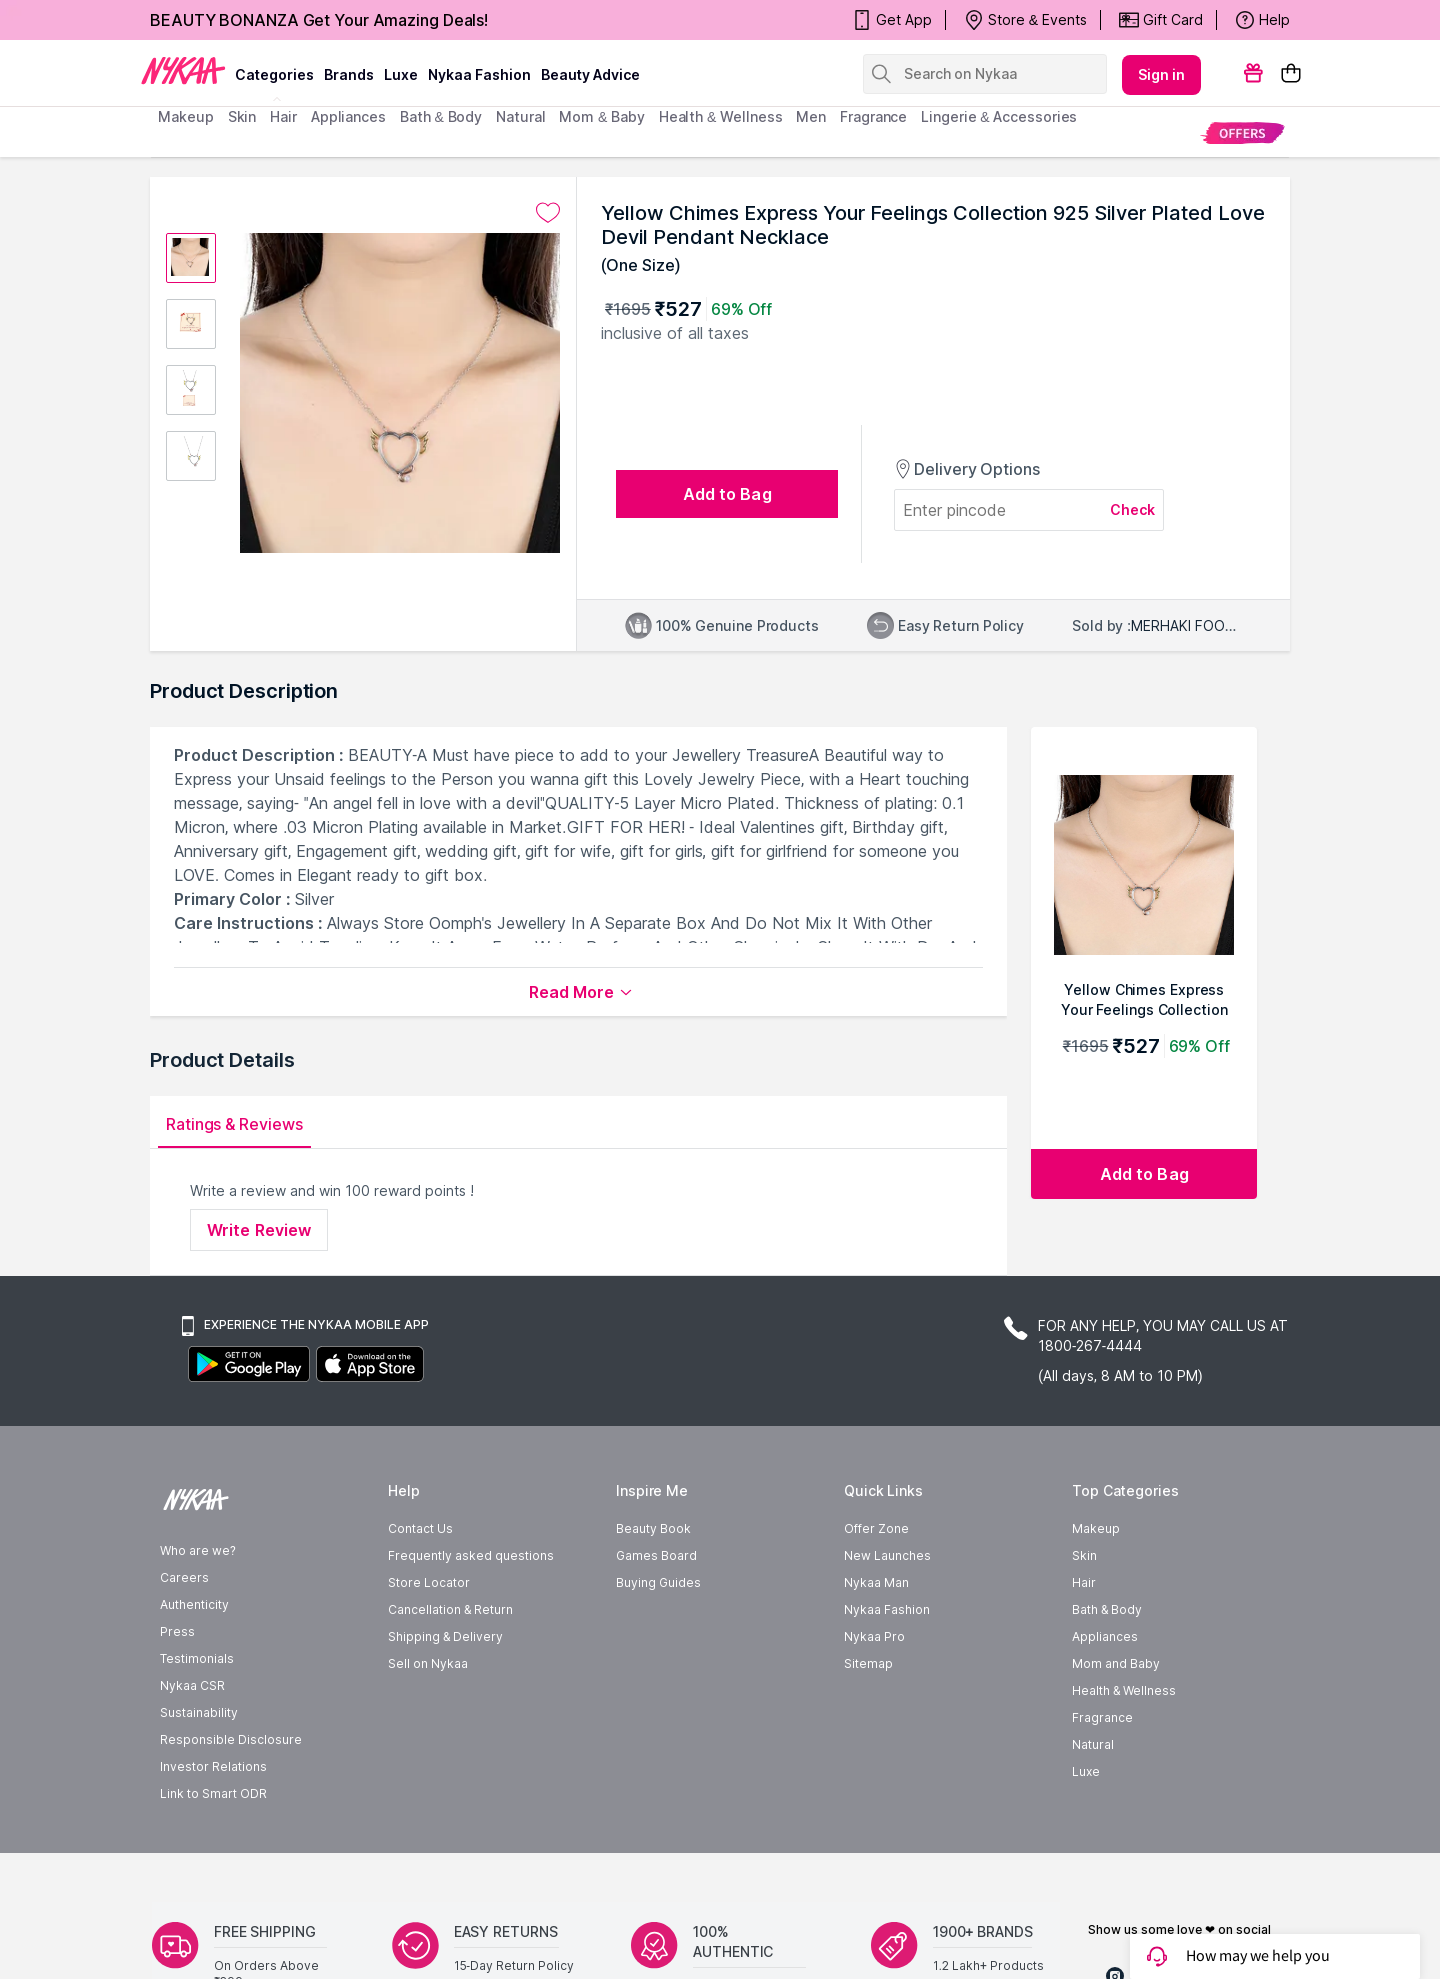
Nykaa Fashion (479, 74)
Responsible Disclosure (231, 1739)
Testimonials (197, 1658)
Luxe (1086, 1771)
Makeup (1096, 1528)
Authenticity (194, 1604)
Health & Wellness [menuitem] (721, 116)
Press (177, 1631)
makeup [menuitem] (185, 116)
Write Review (259, 1230)
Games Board (656, 1555)
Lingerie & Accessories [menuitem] (999, 116)
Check (1133, 509)
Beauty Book (653, 1528)
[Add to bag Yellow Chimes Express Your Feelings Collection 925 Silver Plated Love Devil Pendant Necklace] (1144, 1174)
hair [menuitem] (283, 116)
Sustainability (199, 1712)
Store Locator (429, 1582)
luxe (401, 74)
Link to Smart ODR (213, 1793)
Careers (184, 1577)
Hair (1084, 1582)
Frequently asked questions (471, 1555)
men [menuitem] (811, 116)
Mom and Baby (1116, 1663)
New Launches (887, 1555)
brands (349, 74)
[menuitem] (1242, 132)
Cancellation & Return (450, 1609)
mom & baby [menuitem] (601, 116)
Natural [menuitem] (520, 116)
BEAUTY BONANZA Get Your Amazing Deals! (319, 20)
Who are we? (198, 1550)
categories (274, 74)
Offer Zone (876, 1528)
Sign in (1162, 74)
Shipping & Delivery (445, 1636)
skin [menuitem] (242, 116)
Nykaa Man (876, 1582)
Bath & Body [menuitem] (441, 116)
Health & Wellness (1124, 1690)
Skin (1084, 1555)
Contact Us (420, 1528)
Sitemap (868, 1663)
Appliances (1105, 1636)
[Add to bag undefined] (727, 494)
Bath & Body (1107, 1609)
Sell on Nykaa (428, 1663)
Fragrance (1102, 1717)
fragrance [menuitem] (873, 116)
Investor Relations (213, 1766)
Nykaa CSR (192, 1685)
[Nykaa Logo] (183, 69)
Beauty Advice (590, 74)
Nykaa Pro (874, 1636)
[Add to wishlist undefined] (548, 213)
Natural (1093, 1744)
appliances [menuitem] (348, 116)
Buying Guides (658, 1582)
